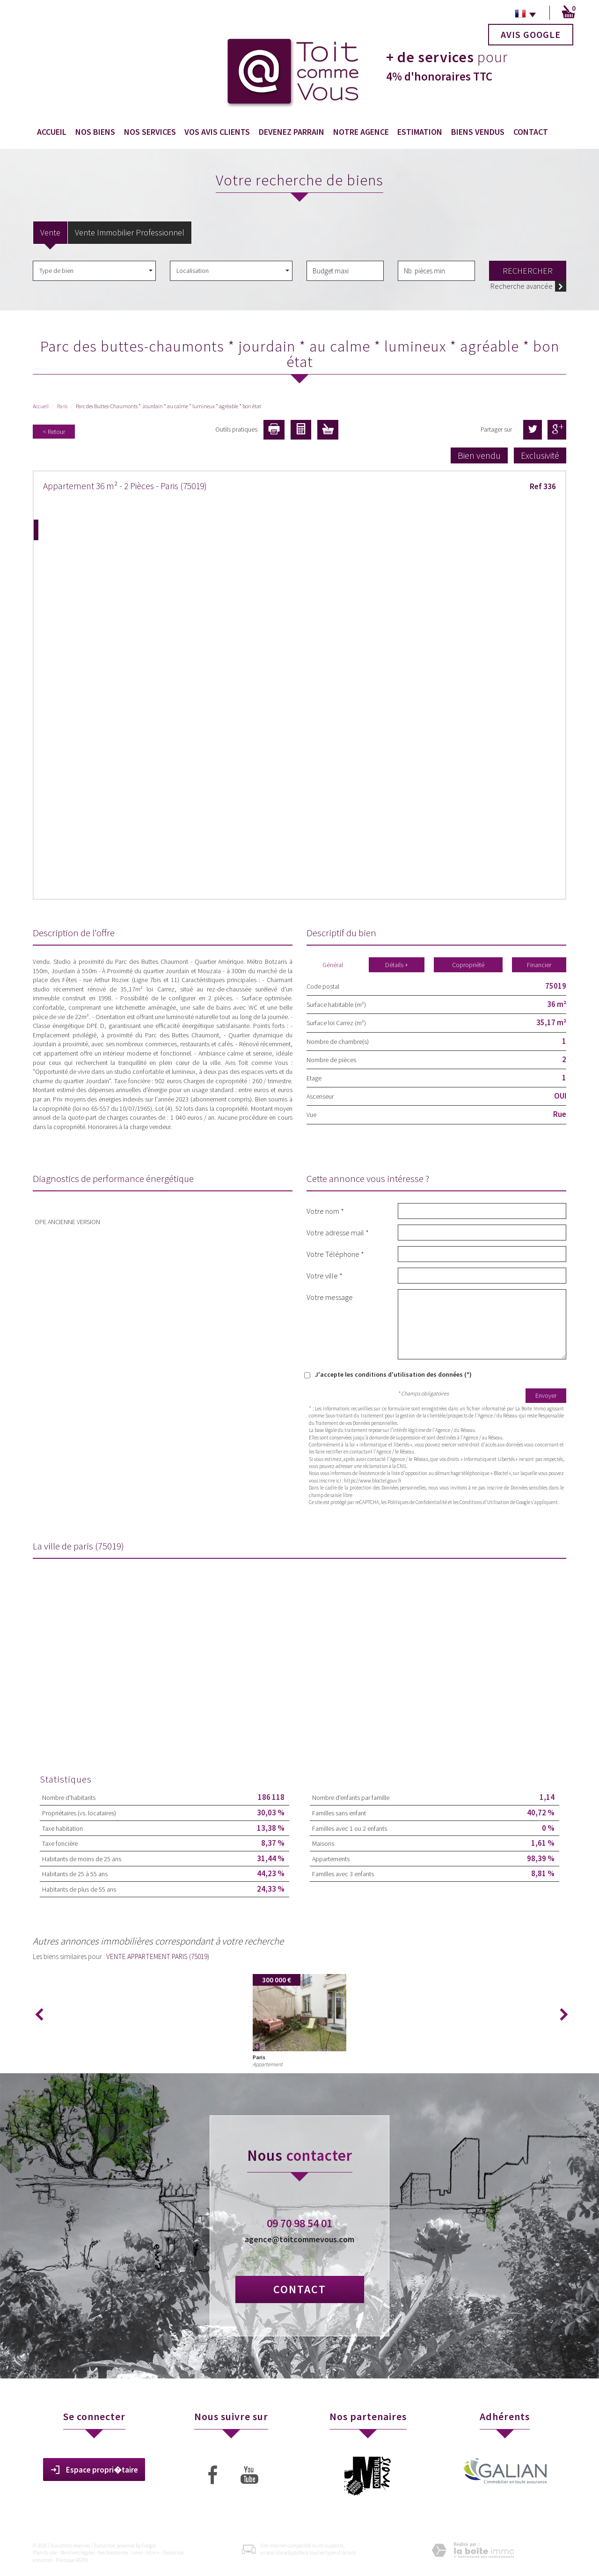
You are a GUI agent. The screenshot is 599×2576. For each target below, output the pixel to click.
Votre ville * (325, 1275)
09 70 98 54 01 (299, 2223)
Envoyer (545, 1395)
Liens (136, 2552)
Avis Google (531, 34)
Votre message (330, 1297)
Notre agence (361, 131)
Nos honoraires (113, 2552)
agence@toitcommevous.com (299, 2239)
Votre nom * (325, 1211)
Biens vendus (477, 131)
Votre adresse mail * (338, 1232)
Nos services (150, 131)
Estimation (419, 131)
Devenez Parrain (291, 131)
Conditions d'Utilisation (484, 1502)
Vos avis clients (217, 131)
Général (332, 965)
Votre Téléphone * (335, 1254)
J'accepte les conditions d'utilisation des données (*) (393, 1374)
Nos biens (95, 131)
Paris (62, 406)
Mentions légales (77, 2552)
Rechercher (528, 270)
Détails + (396, 965)
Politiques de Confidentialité (417, 1502)
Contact (530, 131)
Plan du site (45, 2552)
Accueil (51, 131)
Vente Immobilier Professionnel (129, 232)
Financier (539, 965)
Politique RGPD (72, 2560)
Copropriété (468, 965)
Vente (50, 232)
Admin (153, 2552)
